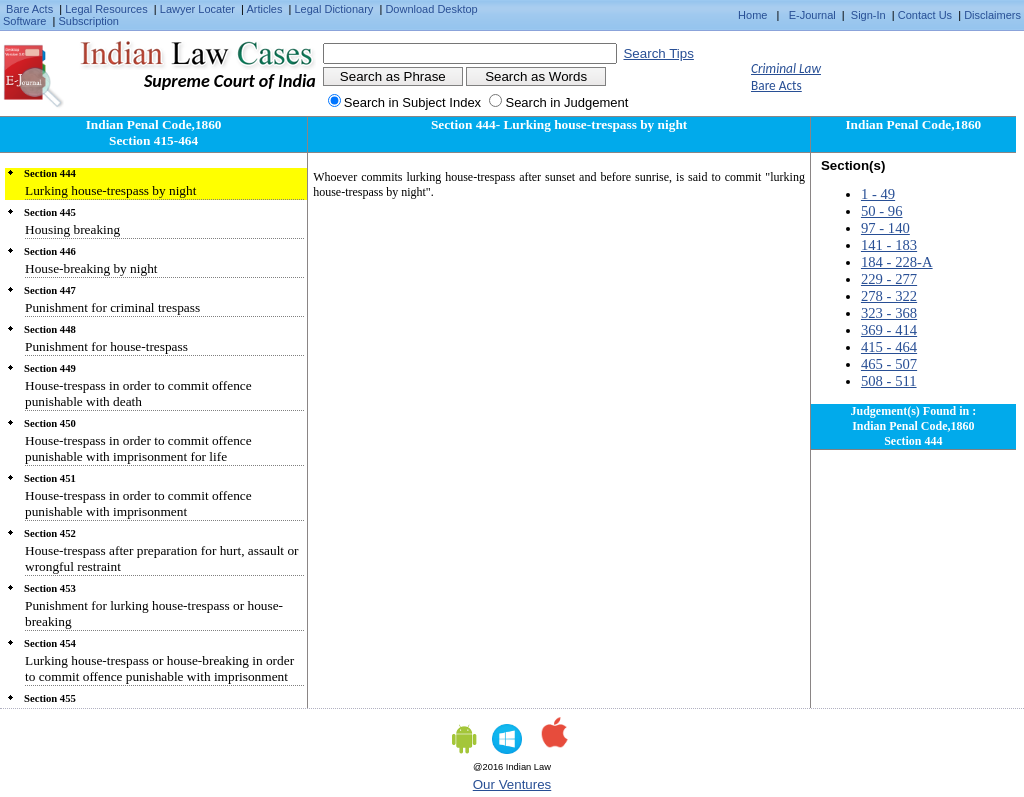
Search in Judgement (566, 102)
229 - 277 (889, 279)
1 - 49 (878, 194)
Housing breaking (72, 229)
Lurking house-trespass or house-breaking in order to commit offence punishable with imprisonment (159, 668)
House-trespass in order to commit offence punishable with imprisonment (138, 503)
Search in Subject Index (412, 102)
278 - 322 (889, 296)
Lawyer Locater (197, 9)
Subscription (88, 21)
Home (752, 15)
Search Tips (658, 53)
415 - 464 (889, 347)
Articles (264, 9)
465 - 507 (889, 364)
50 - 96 (882, 211)
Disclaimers (992, 15)
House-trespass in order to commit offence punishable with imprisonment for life (138, 448)
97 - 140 (885, 228)
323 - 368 (889, 313)
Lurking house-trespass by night (110, 190)
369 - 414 (889, 330)
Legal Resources (106, 9)
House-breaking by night (91, 268)
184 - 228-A (897, 262)
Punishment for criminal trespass (112, 307)
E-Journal (812, 15)
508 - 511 (889, 381)
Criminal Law (786, 68)
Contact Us (925, 15)
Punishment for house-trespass (106, 346)
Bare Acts (29, 9)
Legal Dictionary (334, 9)
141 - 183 (889, 245)
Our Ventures (512, 784)
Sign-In (868, 15)
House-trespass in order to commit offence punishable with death (138, 393)
